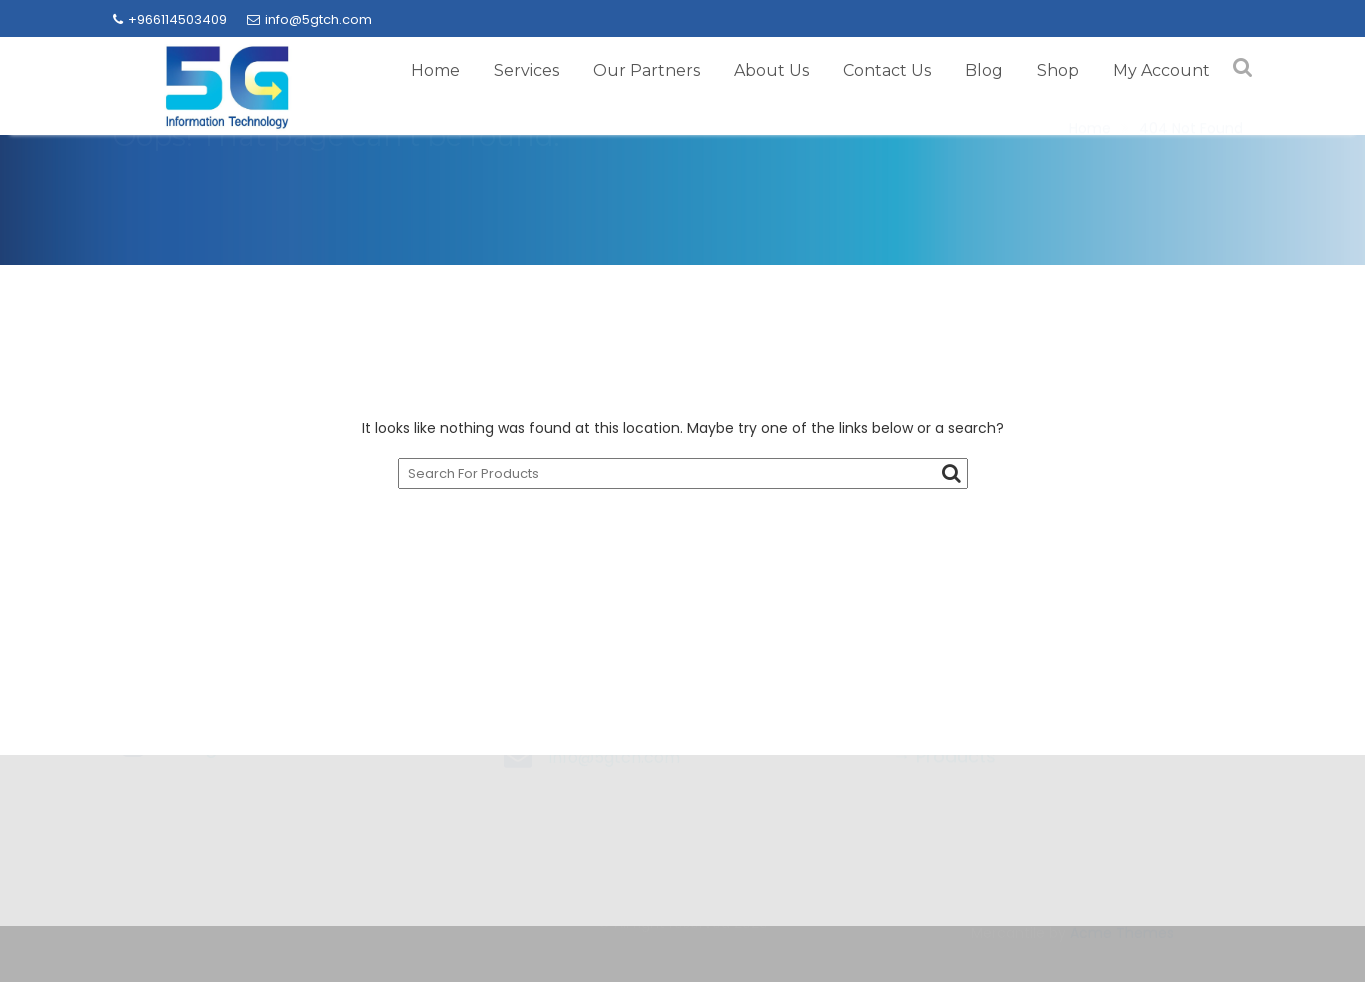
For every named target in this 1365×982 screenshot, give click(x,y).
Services (526, 70)
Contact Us (887, 70)
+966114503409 (170, 19)
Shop (1058, 70)
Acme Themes (1122, 932)
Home (435, 70)
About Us (771, 70)
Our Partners (646, 70)
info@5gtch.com (309, 19)
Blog (984, 70)
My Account (1161, 70)
